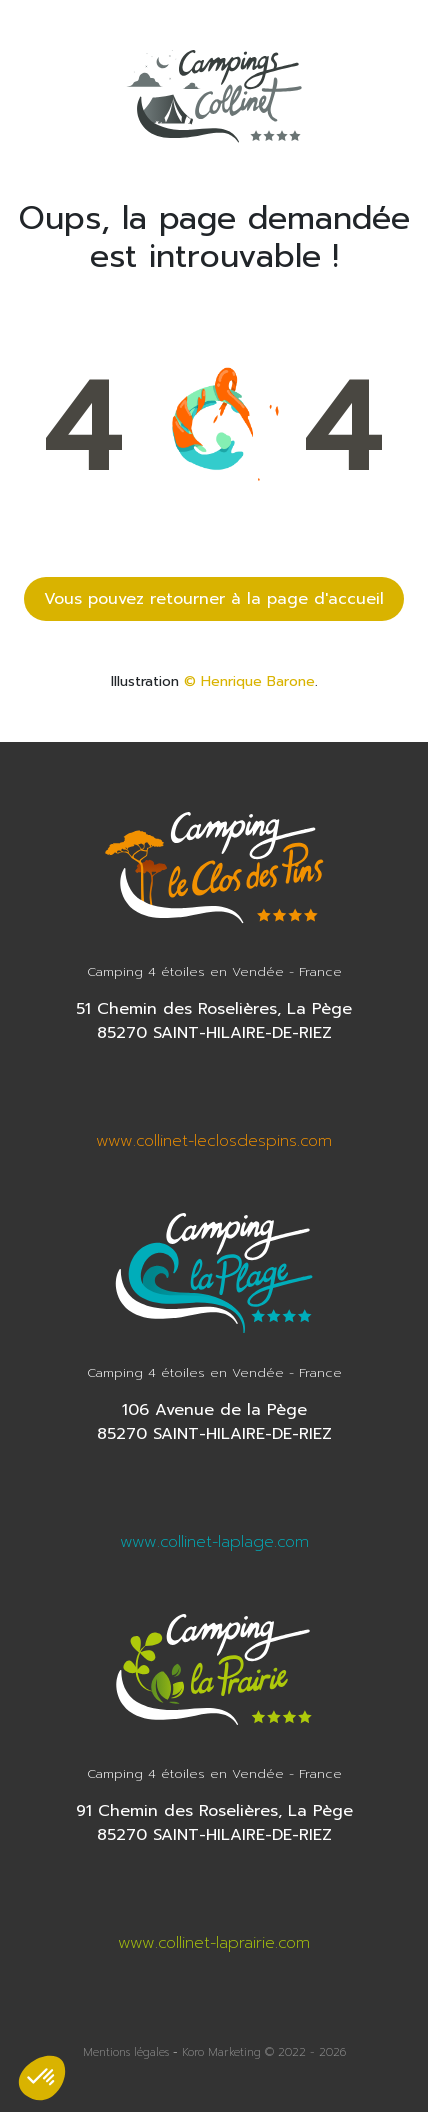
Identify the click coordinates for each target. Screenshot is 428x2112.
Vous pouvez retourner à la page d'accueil (214, 599)
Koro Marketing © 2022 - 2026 (264, 2052)
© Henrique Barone (249, 681)
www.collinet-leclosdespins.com (214, 1141)
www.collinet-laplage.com (214, 1542)
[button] (42, 2078)
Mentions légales (126, 2052)
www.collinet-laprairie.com (214, 1943)
